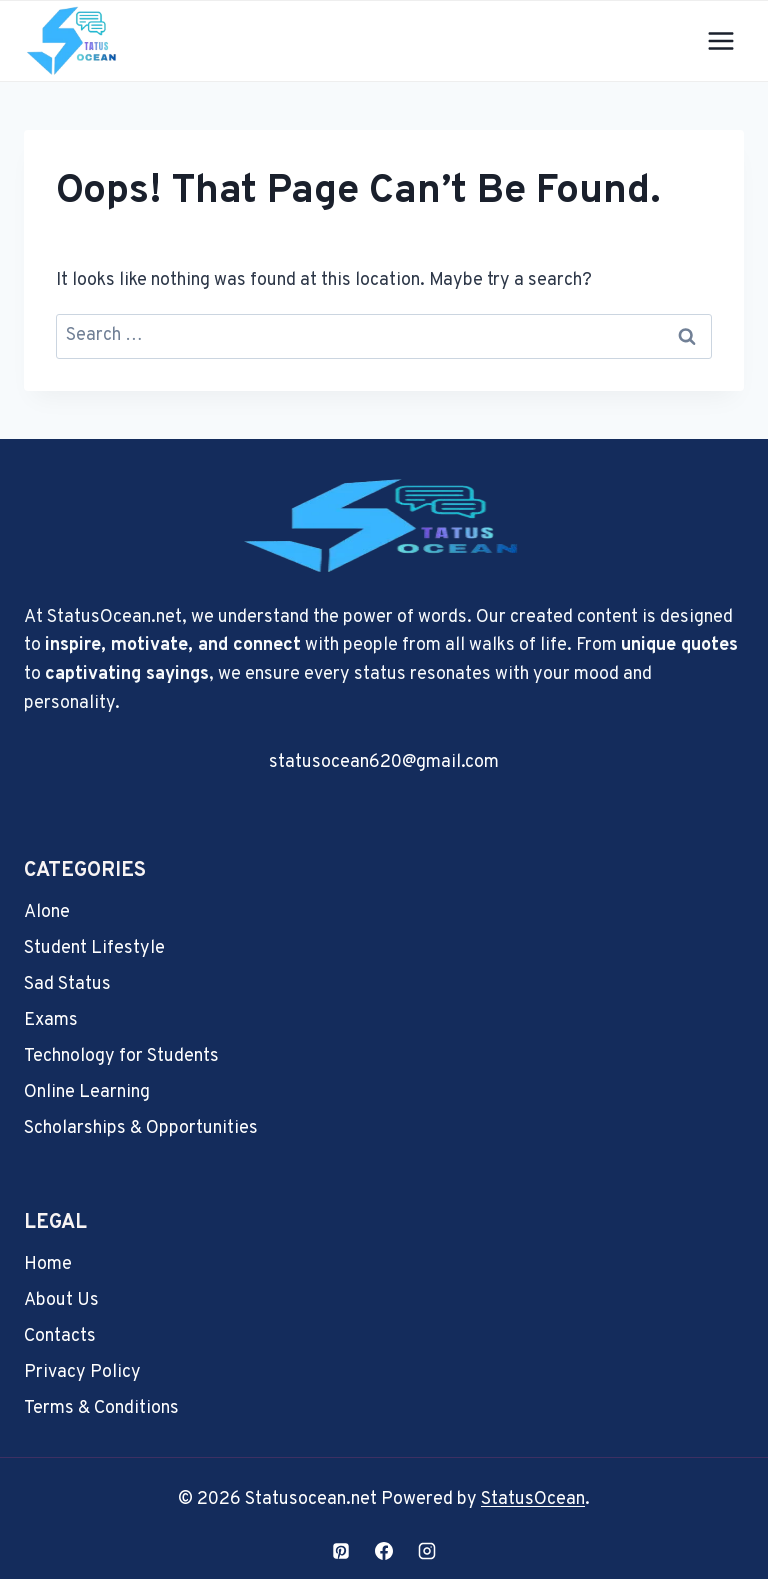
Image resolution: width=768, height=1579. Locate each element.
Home (48, 1264)
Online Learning (87, 1092)
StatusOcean (533, 1499)
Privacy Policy (82, 1372)
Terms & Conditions (101, 1408)
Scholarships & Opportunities (141, 1128)
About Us (61, 1300)
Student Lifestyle (94, 948)
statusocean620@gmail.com (384, 762)
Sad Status (67, 984)
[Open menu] (720, 40)
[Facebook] (384, 1551)
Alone (47, 912)
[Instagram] (427, 1551)
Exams (51, 1020)
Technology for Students (121, 1056)
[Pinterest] (341, 1551)
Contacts (60, 1336)
